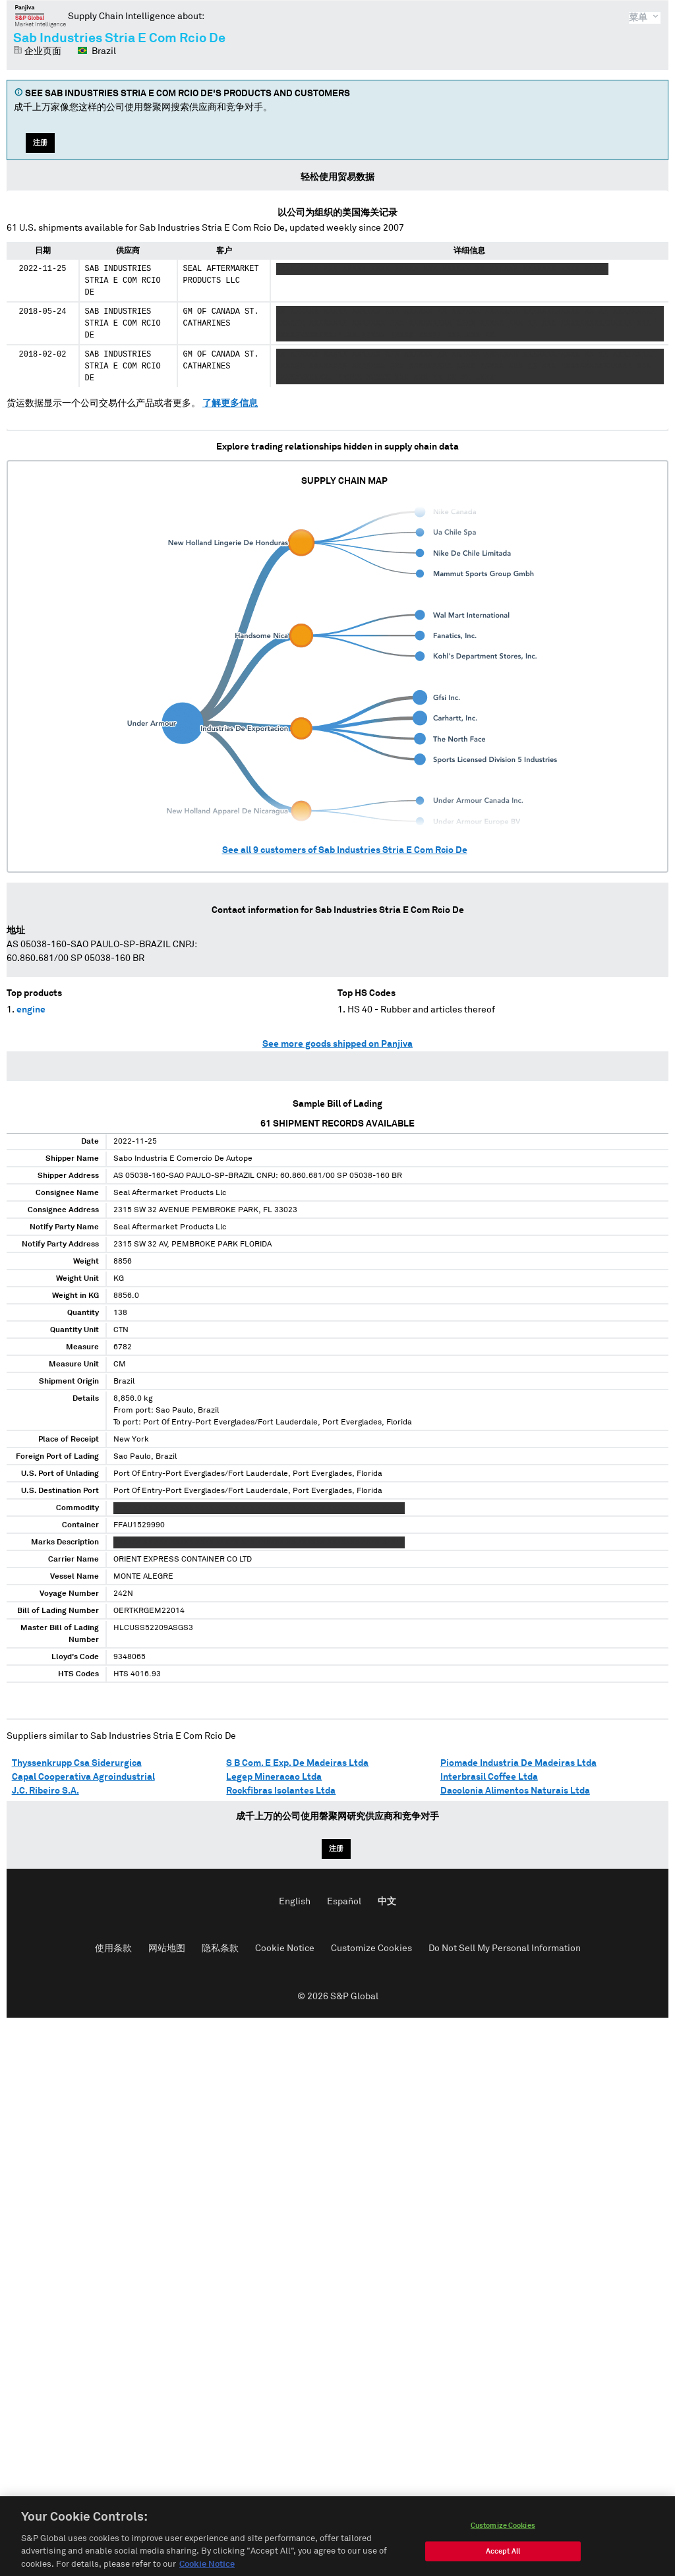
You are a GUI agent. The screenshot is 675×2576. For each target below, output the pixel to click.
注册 (40, 142)
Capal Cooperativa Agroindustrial (83, 1777)
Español (344, 1901)
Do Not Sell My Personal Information (504, 1948)
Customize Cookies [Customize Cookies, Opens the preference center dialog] (503, 2539)
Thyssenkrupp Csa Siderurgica (77, 1763)
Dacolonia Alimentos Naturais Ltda (515, 1791)
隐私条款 (220, 1948)
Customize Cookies (371, 1948)
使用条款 (113, 1948)
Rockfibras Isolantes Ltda (281, 1791)
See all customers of (344, 850)
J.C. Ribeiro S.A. (45, 1791)
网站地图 (166, 1948)
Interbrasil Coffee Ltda (489, 1777)
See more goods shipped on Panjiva (337, 1044)
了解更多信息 (230, 403)
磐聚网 (40, 16)
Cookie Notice (284, 1948)
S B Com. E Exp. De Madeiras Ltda (297, 1763)
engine (30, 1009)
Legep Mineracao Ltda (274, 1777)
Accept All (503, 2565)
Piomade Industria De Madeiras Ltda (518, 1763)
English (294, 1901)
